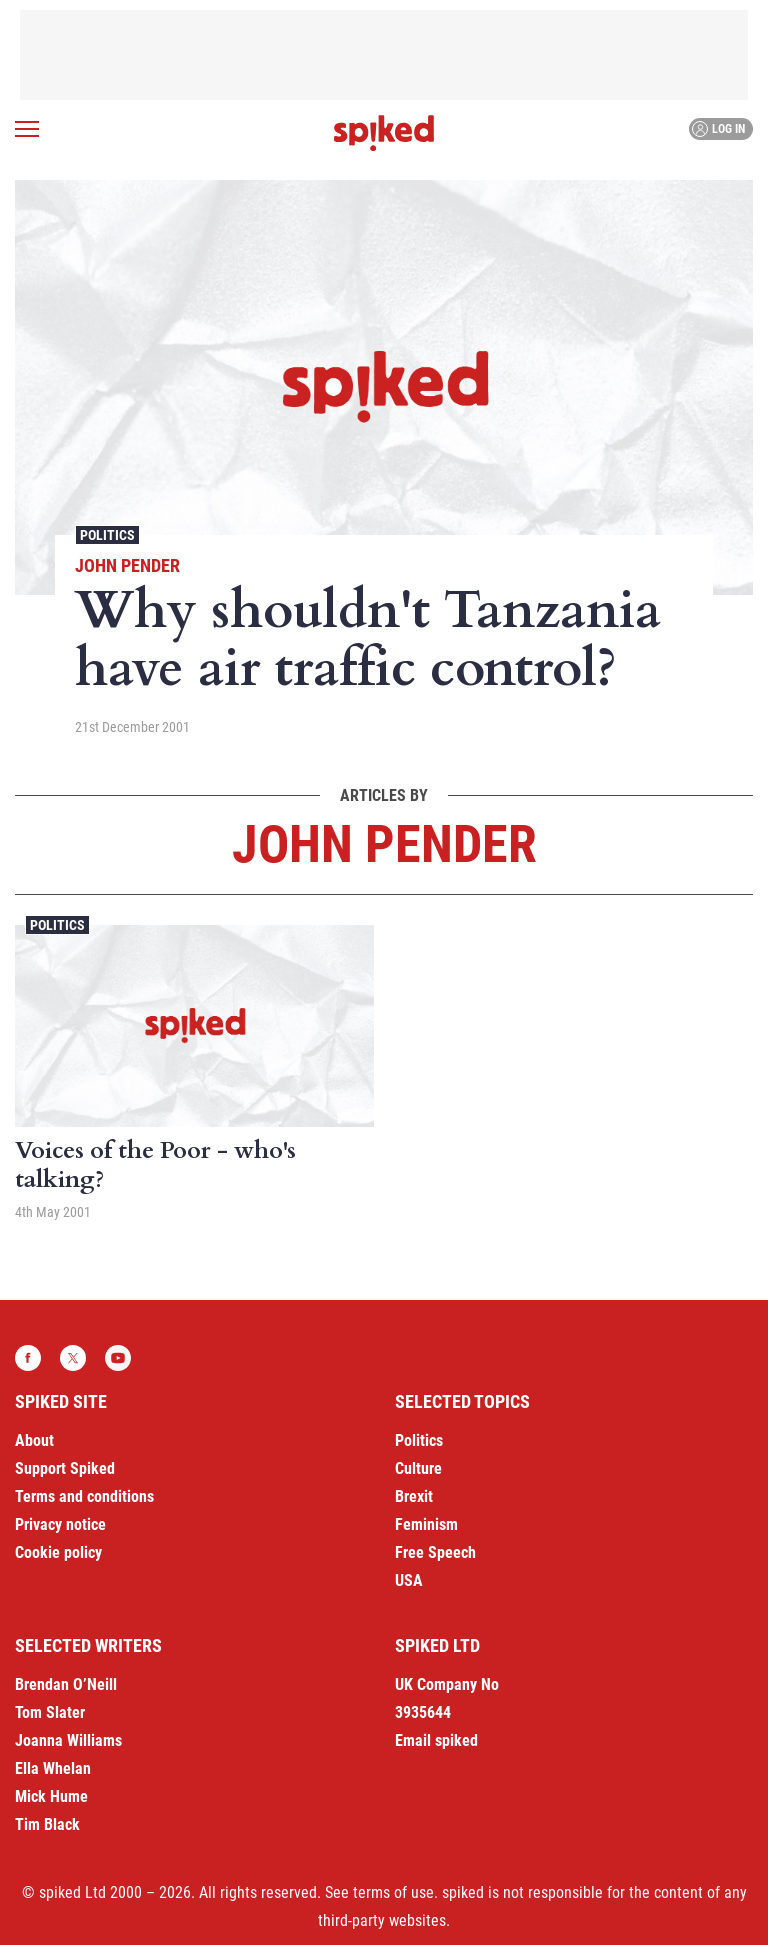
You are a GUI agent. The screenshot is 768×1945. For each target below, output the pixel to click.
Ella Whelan (53, 1768)
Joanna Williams (68, 1740)
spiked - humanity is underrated (384, 133)
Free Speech (435, 1552)
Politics (107, 535)
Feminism (426, 1524)
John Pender (127, 565)
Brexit (414, 1496)
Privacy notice (60, 1524)
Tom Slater (50, 1712)
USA (409, 1580)
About (34, 1440)
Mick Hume (51, 1796)
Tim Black (47, 1824)
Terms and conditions (84, 1496)
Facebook (28, 1358)
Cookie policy (58, 1552)
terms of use (393, 1892)
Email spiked (436, 1740)
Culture (418, 1468)
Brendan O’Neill (66, 1684)
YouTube (118, 1358)
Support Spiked (65, 1468)
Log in (718, 129)
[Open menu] (27, 129)
